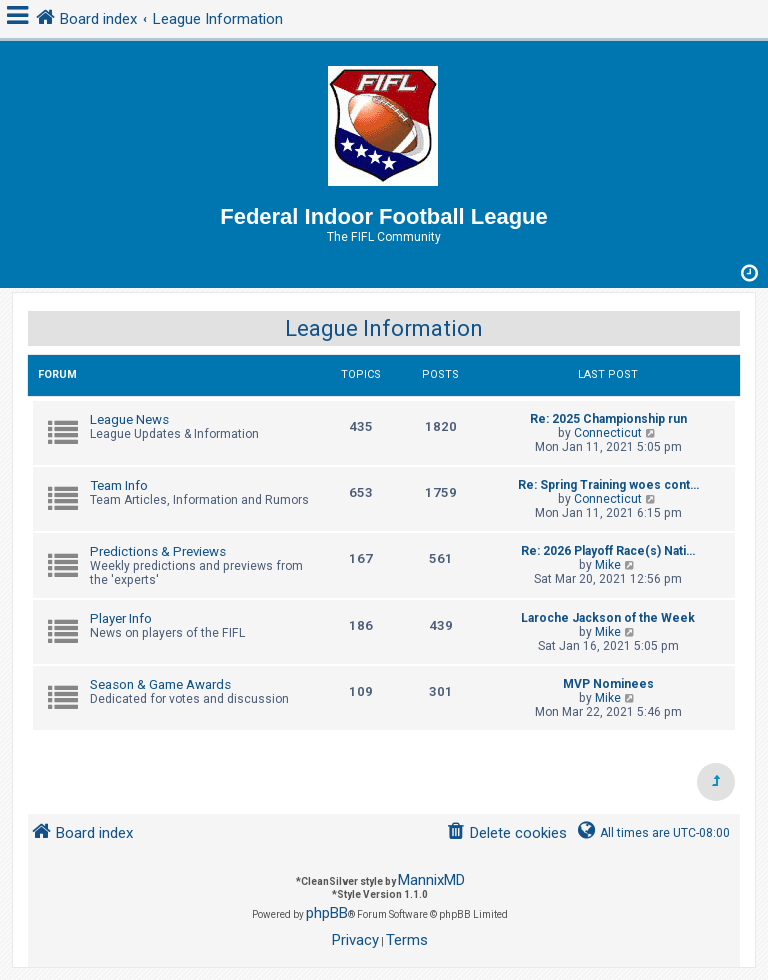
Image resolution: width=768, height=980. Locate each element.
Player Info (121, 618)
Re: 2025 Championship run (608, 419)
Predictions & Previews (158, 551)
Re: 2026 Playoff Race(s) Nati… (608, 551)
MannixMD (431, 880)
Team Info (119, 485)
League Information (384, 328)
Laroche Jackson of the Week (608, 618)
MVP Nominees (608, 684)
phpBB (327, 913)
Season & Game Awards (160, 684)
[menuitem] (506, 833)
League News (129, 419)
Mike (608, 565)
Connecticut (608, 433)
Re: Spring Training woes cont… (608, 485)
